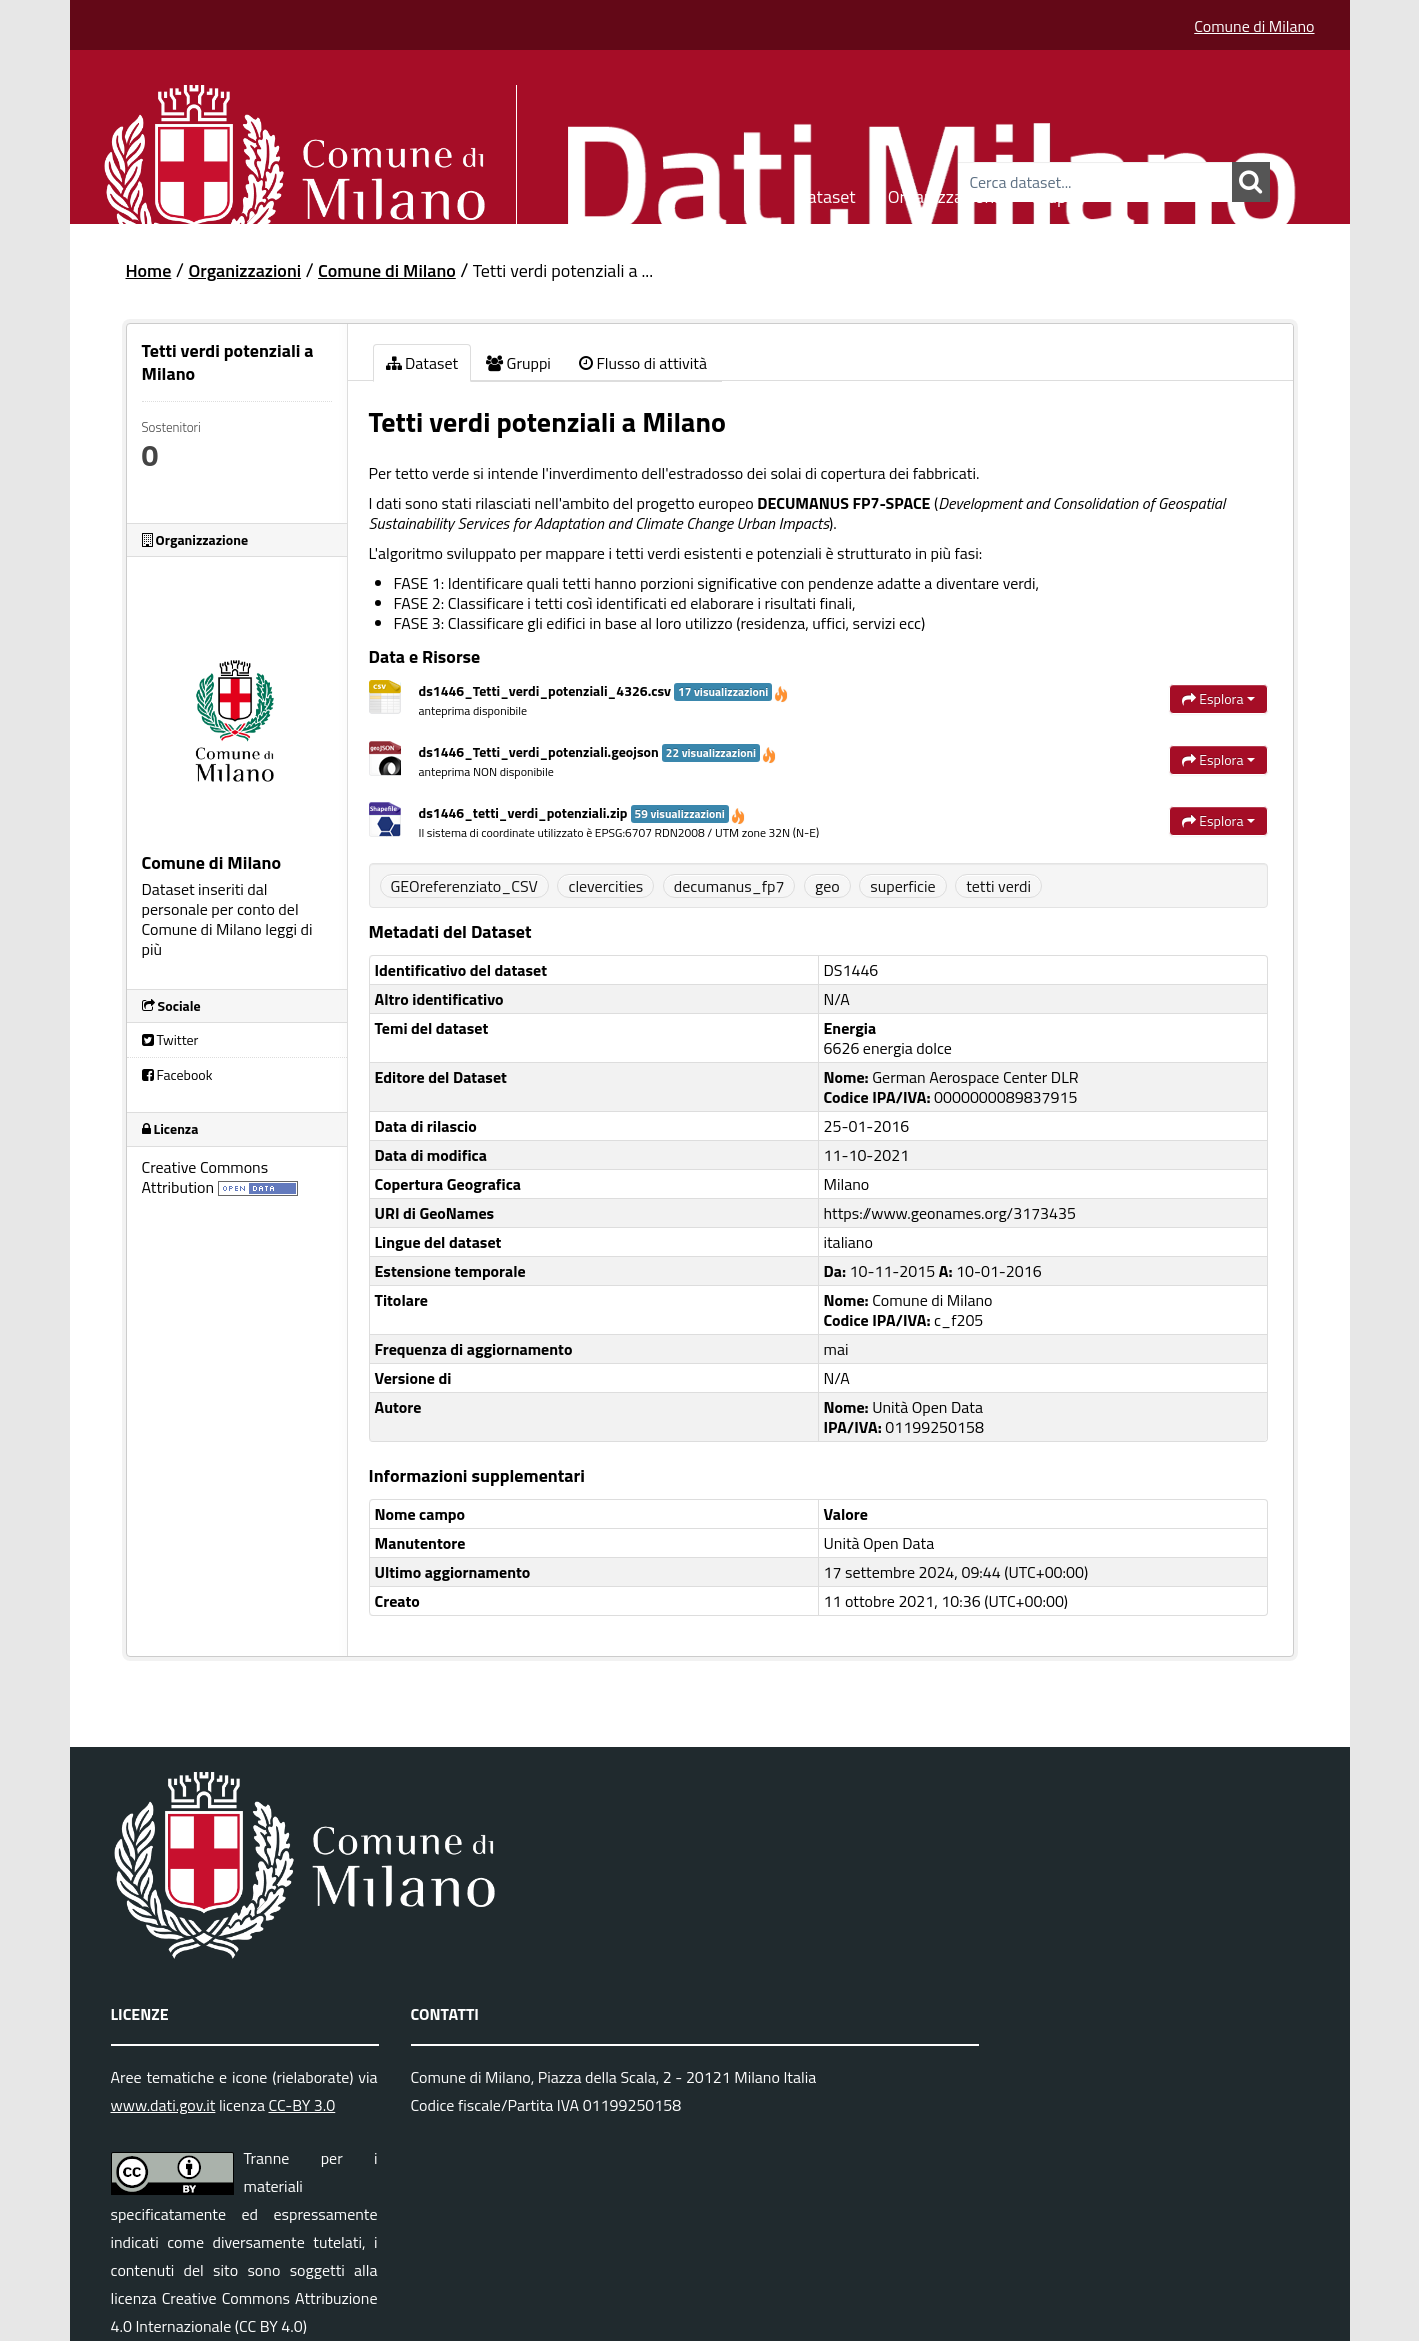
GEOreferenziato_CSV (464, 886)
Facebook (177, 1074)
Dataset (826, 193)
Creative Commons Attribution (205, 1177)
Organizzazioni (943, 193)
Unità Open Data (879, 1543)
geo (827, 886)
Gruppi (1055, 193)
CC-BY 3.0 (301, 2105)
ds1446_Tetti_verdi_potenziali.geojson (598, 751)
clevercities (605, 886)
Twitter (170, 1039)
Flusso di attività (643, 363)
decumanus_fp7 (729, 886)
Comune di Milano (1254, 26)
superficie (902, 886)
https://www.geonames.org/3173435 (950, 1213)
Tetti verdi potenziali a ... (563, 270)
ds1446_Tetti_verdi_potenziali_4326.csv (604, 690)
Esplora (1218, 698)
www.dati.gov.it (163, 2105)
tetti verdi (998, 886)
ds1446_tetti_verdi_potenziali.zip (582, 812)
